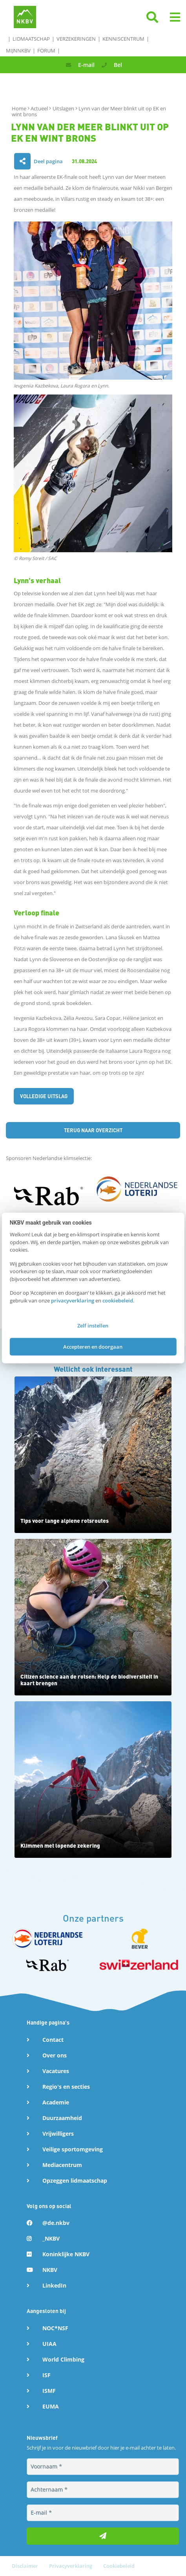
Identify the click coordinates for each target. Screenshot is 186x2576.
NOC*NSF (55, 2328)
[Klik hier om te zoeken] (152, 19)
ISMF (49, 2390)
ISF (46, 2375)
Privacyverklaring (71, 2565)
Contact (53, 2039)
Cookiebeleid (119, 2565)
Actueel (40, 108)
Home (19, 108)
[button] (175, 17)
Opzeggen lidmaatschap (74, 2180)
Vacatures (55, 2071)
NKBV (49, 2269)
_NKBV (51, 2238)
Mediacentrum (62, 2165)
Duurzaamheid (62, 2118)
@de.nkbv (55, 2223)
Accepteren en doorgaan (92, 1346)
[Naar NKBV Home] (25, 16)
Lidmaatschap (31, 38)
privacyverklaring (72, 1300)
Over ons (54, 2055)
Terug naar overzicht (93, 1130)
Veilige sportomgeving (72, 2149)
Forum (46, 50)
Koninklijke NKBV (65, 2254)
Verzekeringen (76, 38)
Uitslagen (64, 108)
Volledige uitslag (43, 1096)
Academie (55, 2102)
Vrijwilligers (58, 2133)
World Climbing (63, 2359)
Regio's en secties (66, 2086)
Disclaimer (25, 2565)
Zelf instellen (92, 1325)
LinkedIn (54, 2285)
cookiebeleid (117, 1300)
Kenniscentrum (123, 38)
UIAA (49, 2343)
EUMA (50, 2406)
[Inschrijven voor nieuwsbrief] (103, 2536)
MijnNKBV (18, 50)
